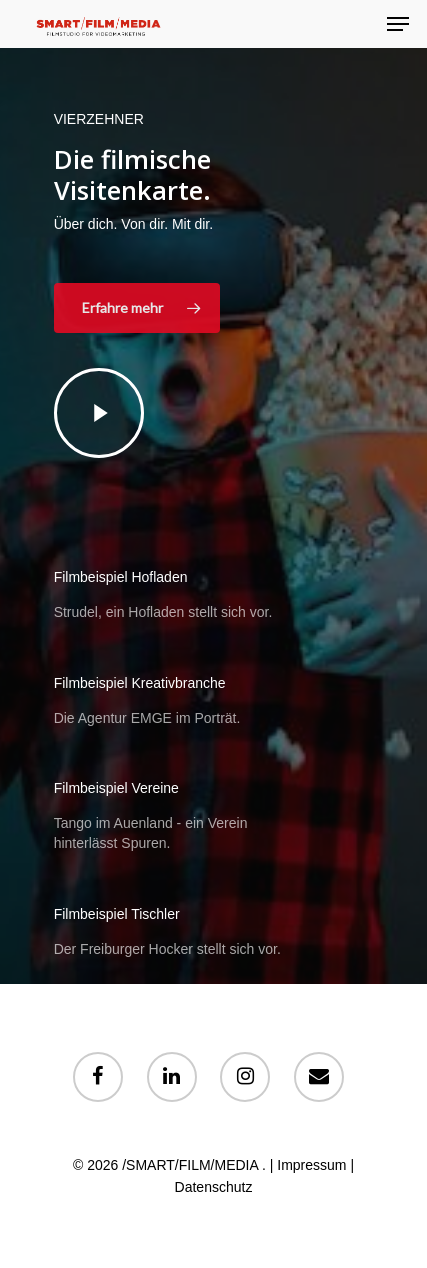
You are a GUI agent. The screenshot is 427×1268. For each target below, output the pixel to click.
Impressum (311, 1165)
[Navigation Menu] (398, 24)
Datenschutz (214, 1187)
